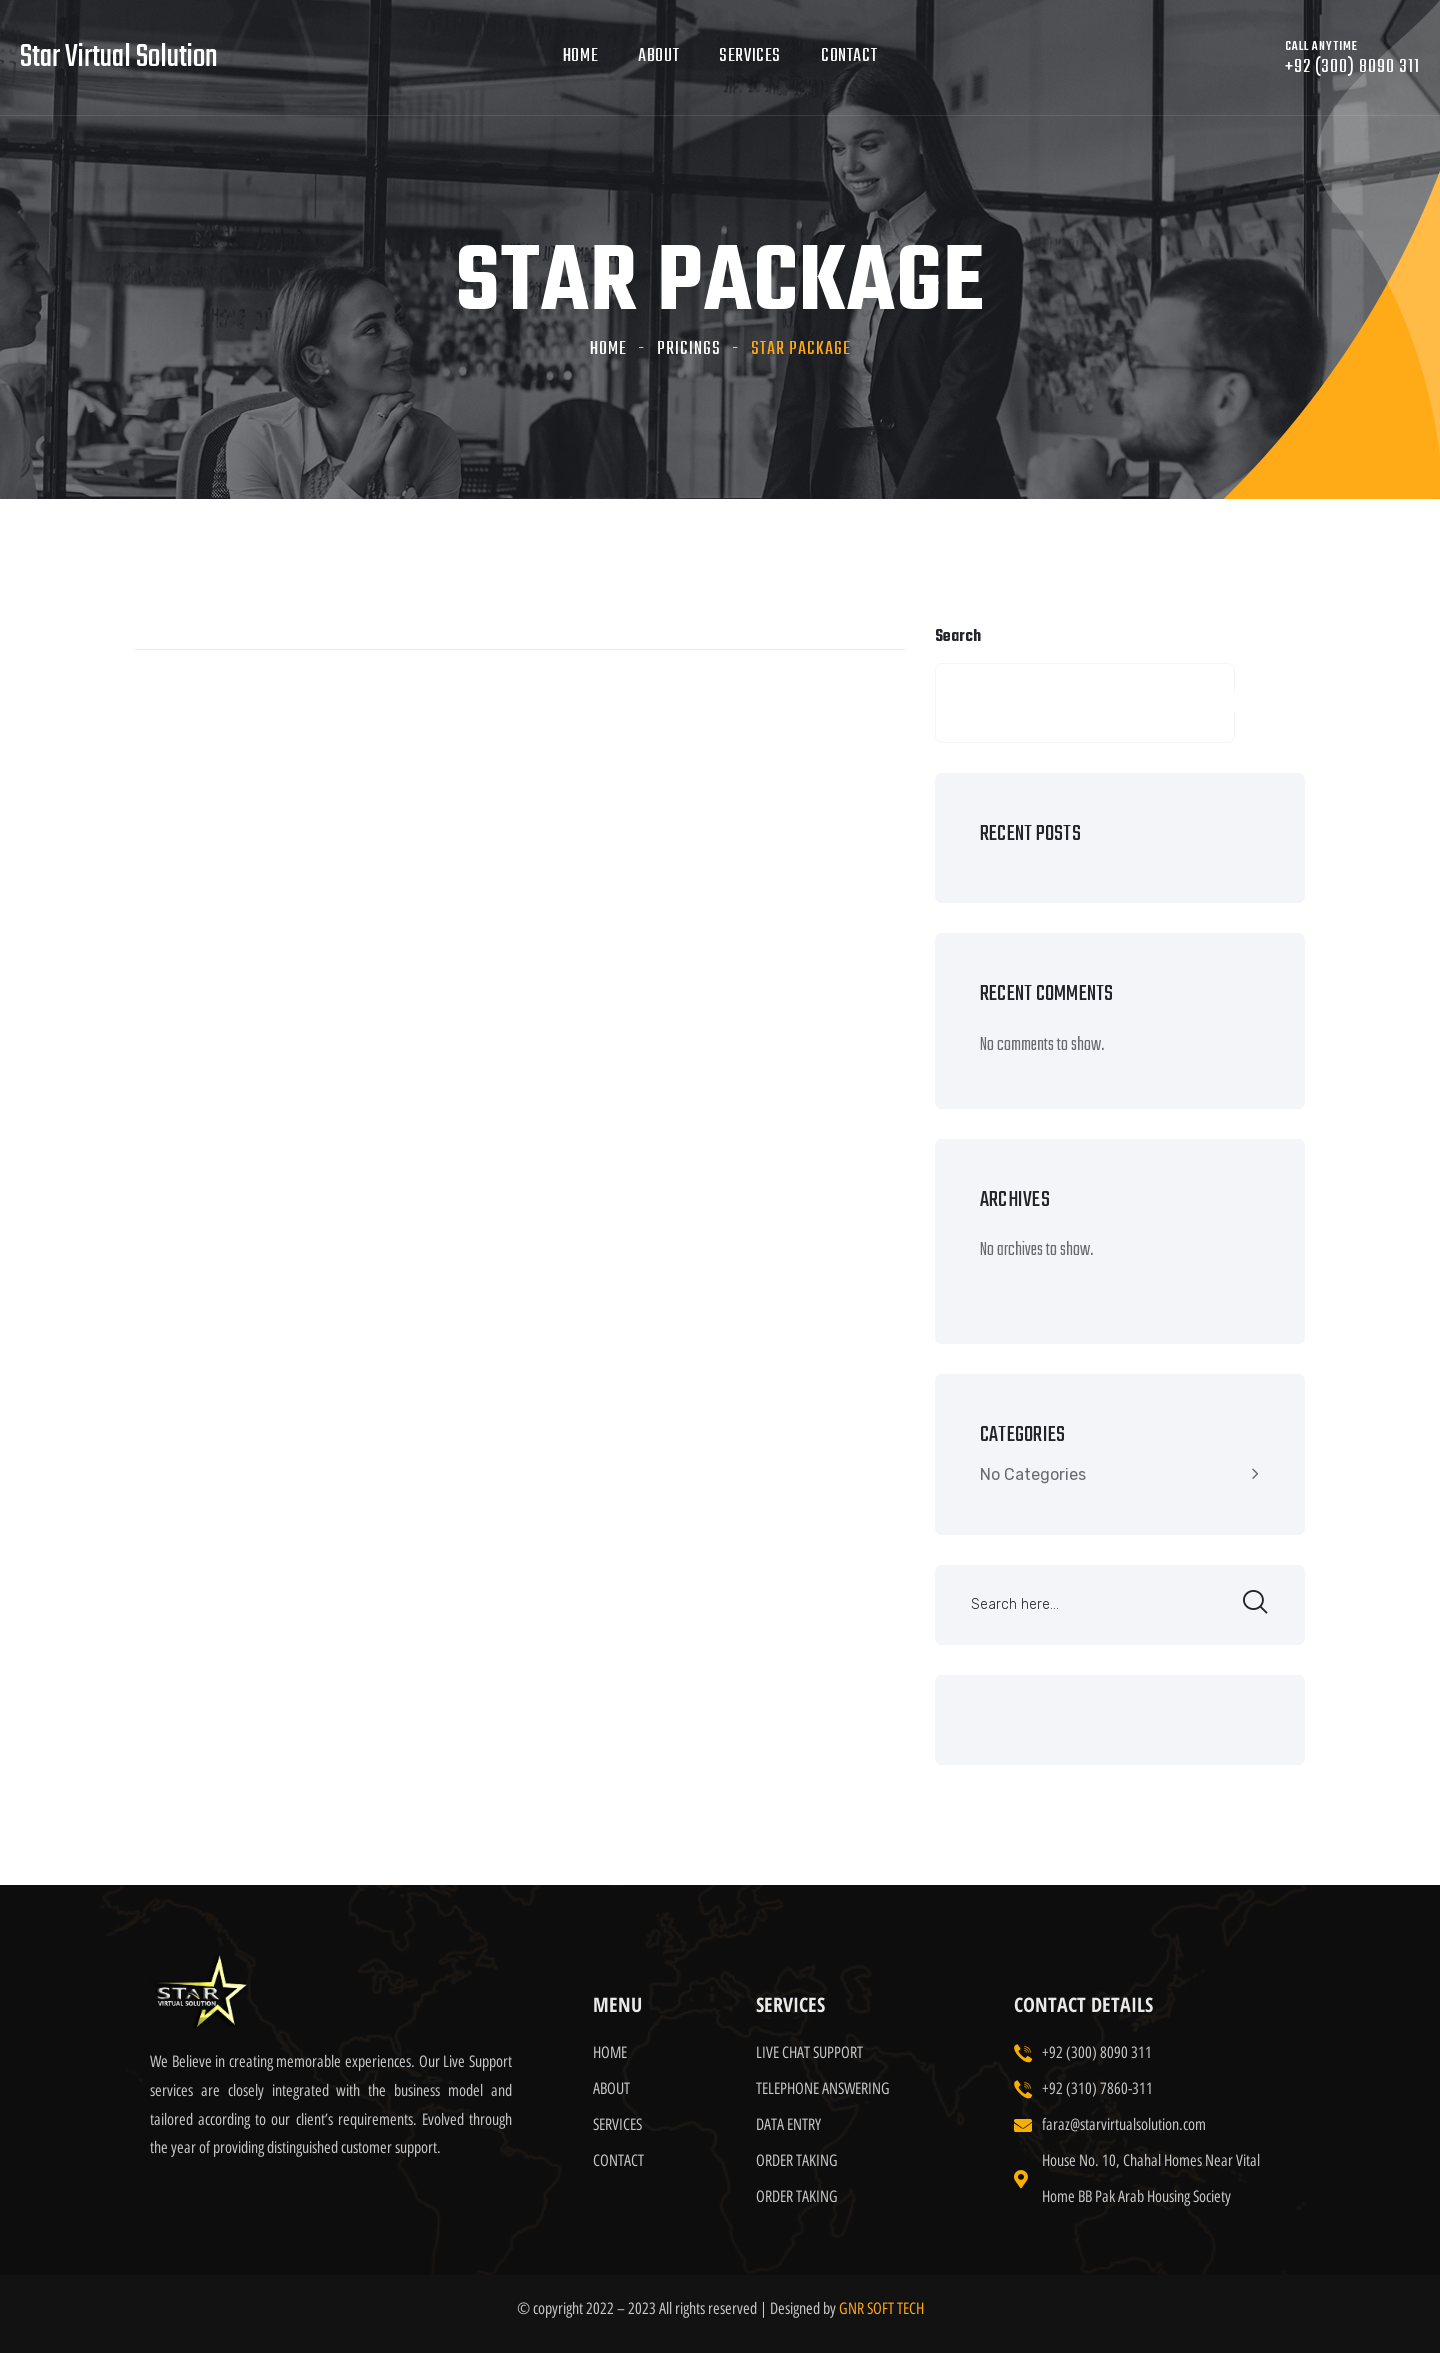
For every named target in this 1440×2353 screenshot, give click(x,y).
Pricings (689, 349)
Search (958, 637)
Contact (849, 56)
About (658, 56)
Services (750, 56)
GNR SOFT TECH (881, 2308)
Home (580, 56)
